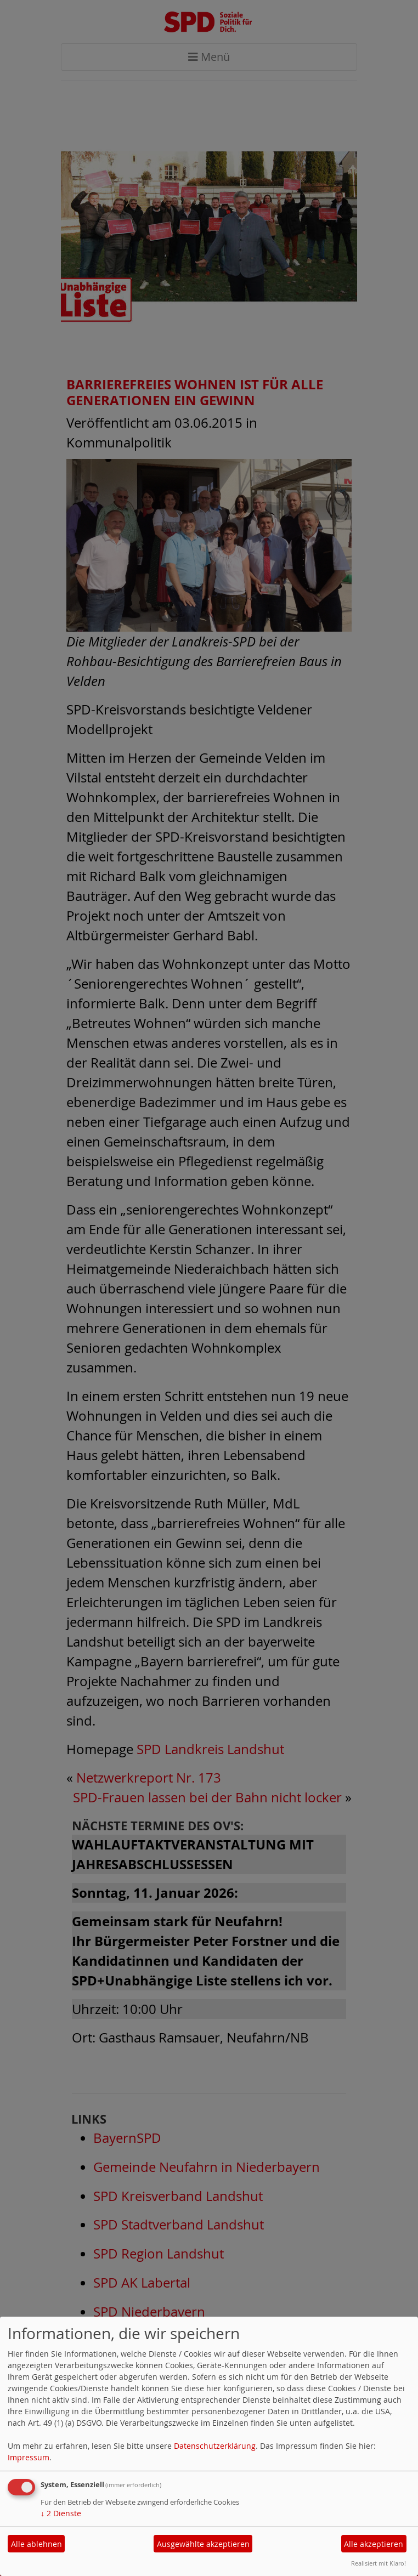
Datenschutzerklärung (215, 2446)
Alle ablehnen (36, 2544)
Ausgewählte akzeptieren (203, 2544)
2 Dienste (61, 2513)
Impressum (28, 2457)
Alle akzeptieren (373, 2544)
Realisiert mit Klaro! (378, 2563)
